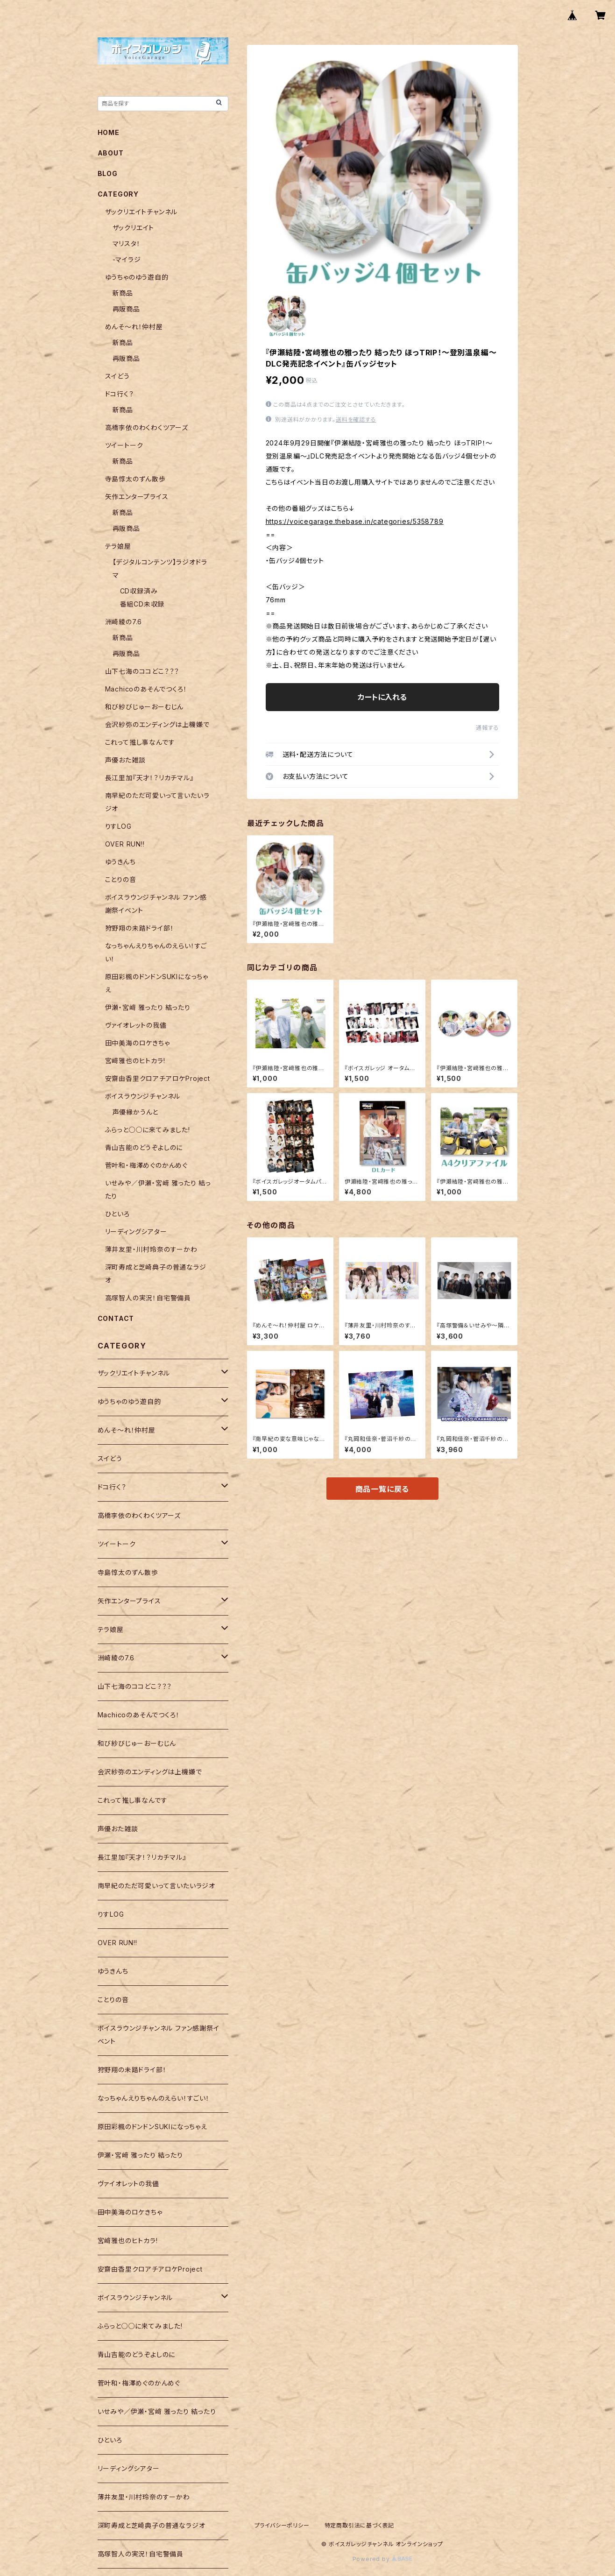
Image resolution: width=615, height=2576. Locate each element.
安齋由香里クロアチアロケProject (157, 1078)
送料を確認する (356, 419)
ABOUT (111, 153)
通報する (487, 727)
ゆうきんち (120, 862)
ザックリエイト (134, 228)
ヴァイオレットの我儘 (136, 1025)
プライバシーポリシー (282, 2525)
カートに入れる (382, 697)
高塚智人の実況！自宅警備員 (148, 1298)
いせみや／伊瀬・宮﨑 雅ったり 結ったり (157, 2411)
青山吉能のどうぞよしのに (144, 1147)
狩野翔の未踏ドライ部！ (139, 928)
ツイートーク (124, 445)
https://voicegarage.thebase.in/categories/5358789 (355, 521)
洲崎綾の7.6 (123, 622)
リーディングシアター (136, 1231)
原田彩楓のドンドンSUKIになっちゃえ (152, 2127)
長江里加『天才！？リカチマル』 (149, 778)
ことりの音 (120, 879)
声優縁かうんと (136, 1112)
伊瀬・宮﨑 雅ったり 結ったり (148, 1007)
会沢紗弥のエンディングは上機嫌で (157, 724)
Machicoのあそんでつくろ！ (146, 689)
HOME (109, 132)
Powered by (382, 2558)
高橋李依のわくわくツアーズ (146, 427)
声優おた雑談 (125, 760)
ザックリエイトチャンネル (141, 212)
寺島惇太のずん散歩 (135, 479)
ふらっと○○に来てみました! (147, 1130)
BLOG (108, 173)
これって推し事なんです (140, 742)
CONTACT (116, 1318)
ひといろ (117, 1214)
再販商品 (126, 309)
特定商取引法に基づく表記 (360, 2525)
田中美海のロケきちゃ (137, 1043)
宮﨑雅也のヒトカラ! (135, 1061)
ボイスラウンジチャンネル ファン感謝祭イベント (158, 2034)
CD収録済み (139, 591)
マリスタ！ (127, 243)
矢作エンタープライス (137, 497)
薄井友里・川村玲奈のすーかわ (151, 1249)
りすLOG (118, 826)
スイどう (117, 376)
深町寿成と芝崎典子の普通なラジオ (151, 2525)
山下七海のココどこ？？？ (142, 671)
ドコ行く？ (119, 394)
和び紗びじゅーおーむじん (144, 707)
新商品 (123, 293)
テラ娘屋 (118, 546)
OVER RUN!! (125, 844)
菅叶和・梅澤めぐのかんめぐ (146, 1165)
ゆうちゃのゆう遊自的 (137, 277)
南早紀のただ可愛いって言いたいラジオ (156, 1886)
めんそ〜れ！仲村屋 (134, 327)
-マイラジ (127, 259)
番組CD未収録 (142, 604)
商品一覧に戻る (382, 1489)
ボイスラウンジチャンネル (143, 1096)
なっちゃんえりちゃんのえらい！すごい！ (154, 2098)
